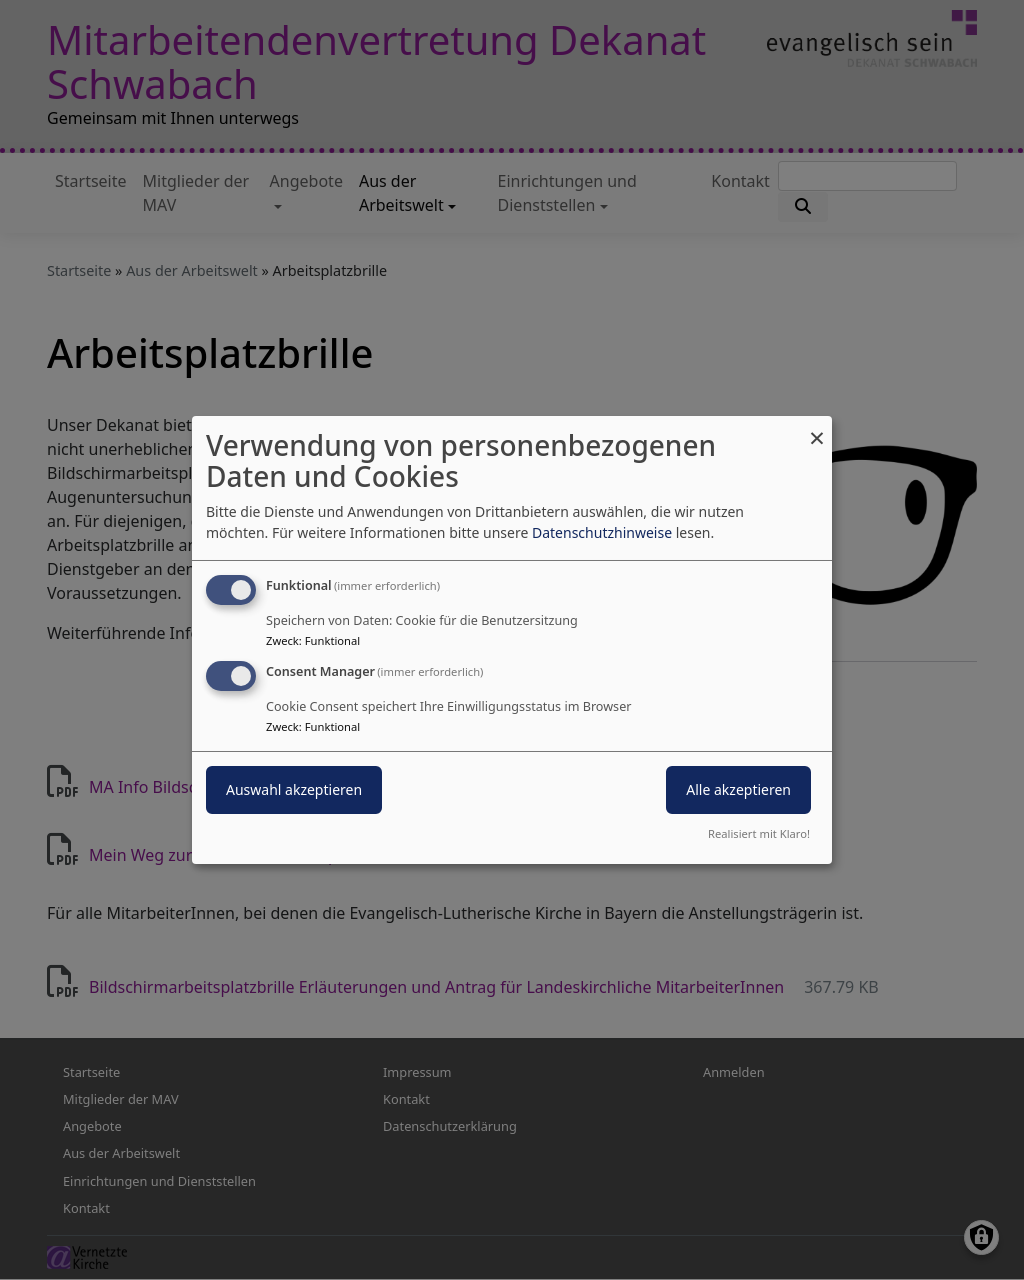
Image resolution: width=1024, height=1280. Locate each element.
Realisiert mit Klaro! (759, 833)
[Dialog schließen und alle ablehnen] (817, 428)
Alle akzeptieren (738, 789)
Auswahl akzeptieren (294, 789)
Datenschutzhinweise (602, 532)
